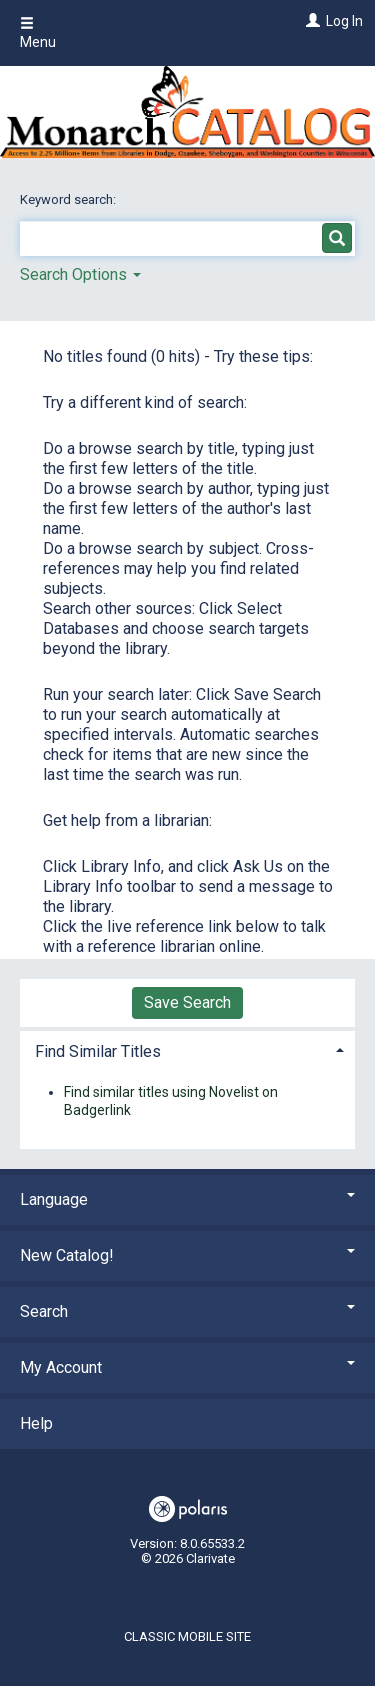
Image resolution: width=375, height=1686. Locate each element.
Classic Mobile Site (187, 1636)
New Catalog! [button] (187, 1255)
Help (36, 1423)
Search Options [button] (80, 274)
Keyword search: (69, 199)
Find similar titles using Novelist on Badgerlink (171, 1101)
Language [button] (187, 1199)
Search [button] (187, 1311)
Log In (344, 21)
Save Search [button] (187, 1002)
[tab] (187, 1049)
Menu (38, 33)
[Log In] (310, 21)
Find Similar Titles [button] (98, 1051)
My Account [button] (187, 1367)
